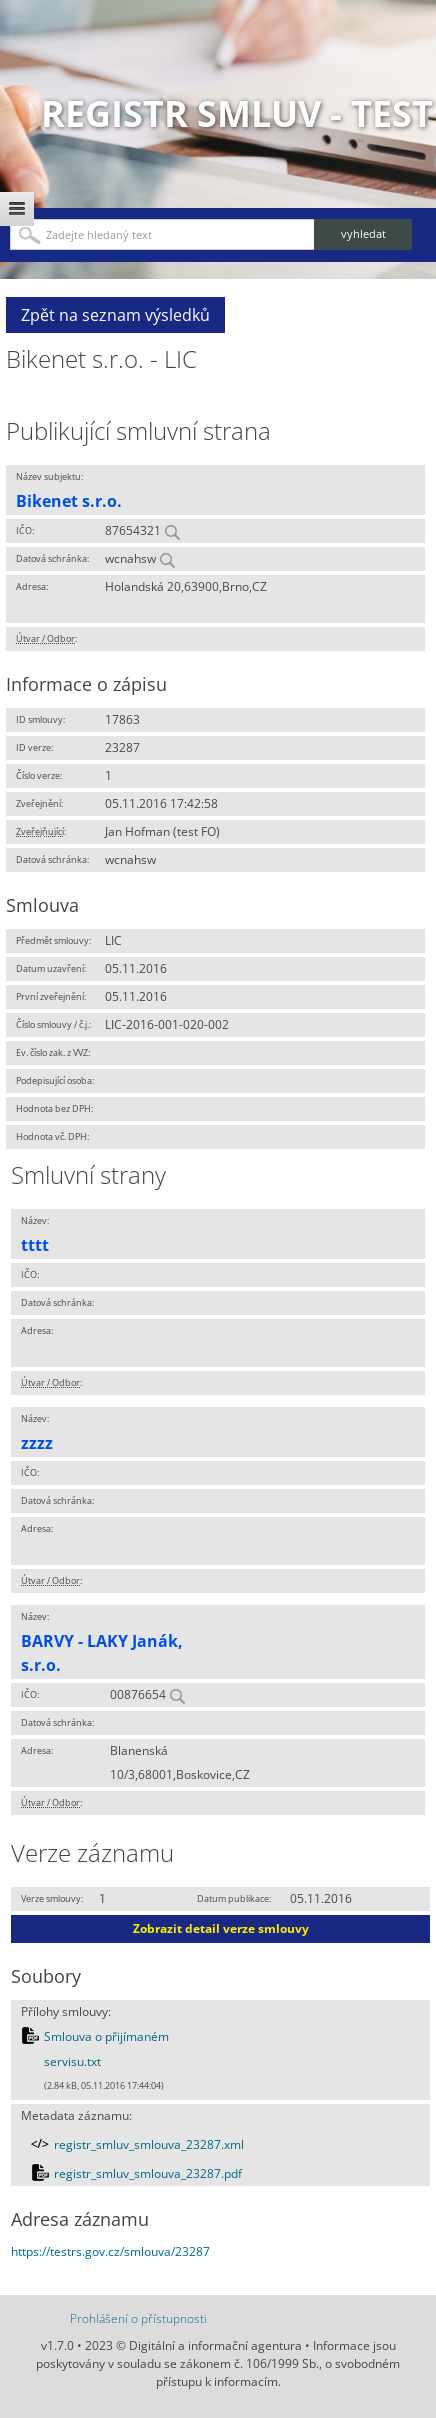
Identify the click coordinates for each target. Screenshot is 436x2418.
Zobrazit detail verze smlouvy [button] (221, 1928)
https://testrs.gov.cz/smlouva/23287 (110, 2251)
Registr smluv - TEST (237, 113)
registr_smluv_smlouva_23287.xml (149, 2144)
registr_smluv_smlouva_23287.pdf (148, 2173)
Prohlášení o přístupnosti (138, 2318)
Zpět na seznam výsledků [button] (115, 315)
